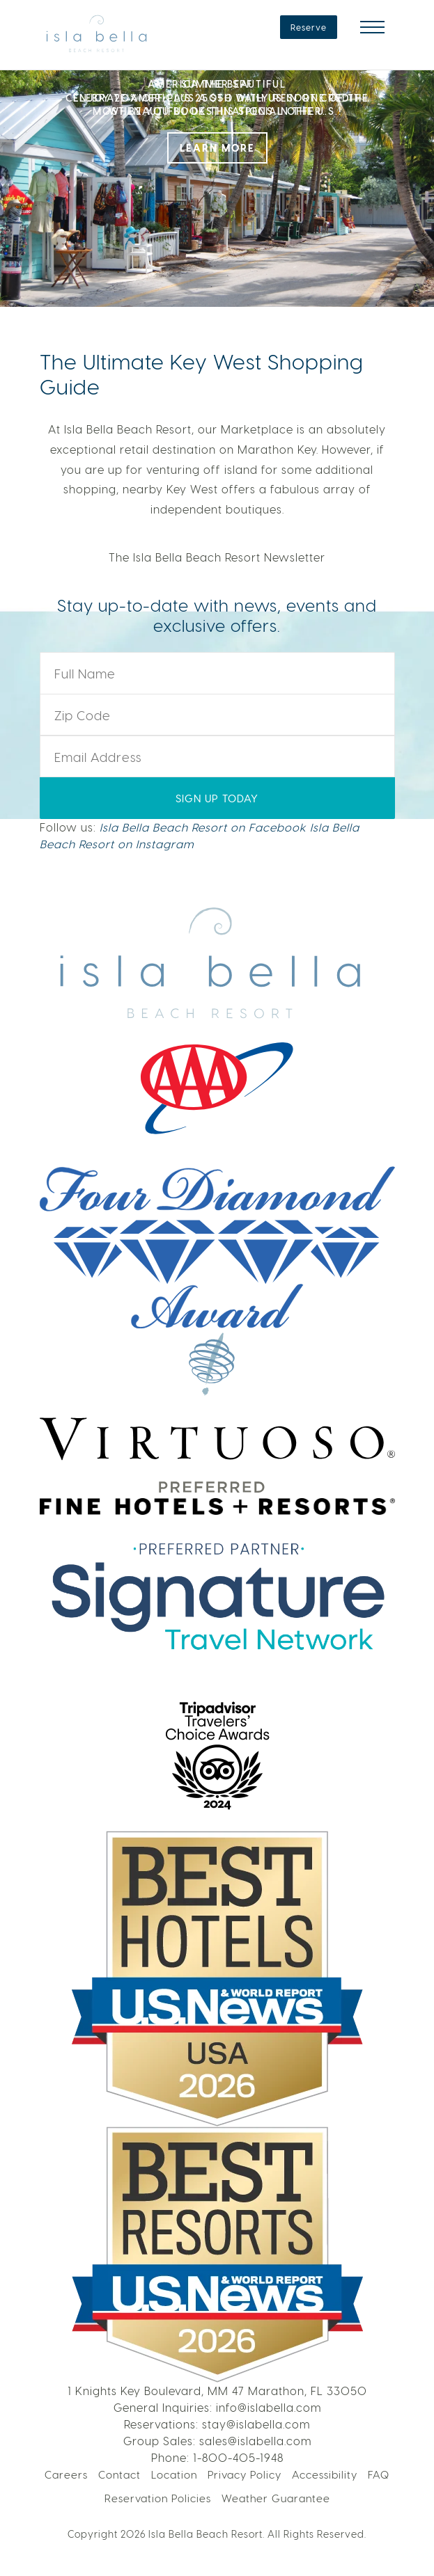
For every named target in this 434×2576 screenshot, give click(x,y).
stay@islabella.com (256, 2424)
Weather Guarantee (276, 2498)
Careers (66, 2474)
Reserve (308, 27)
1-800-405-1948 (238, 2457)
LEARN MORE (217, 148)
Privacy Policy (244, 2474)
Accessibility (324, 2474)
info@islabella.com (268, 2407)
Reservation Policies (157, 2498)
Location (174, 2474)
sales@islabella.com (255, 2440)
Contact (119, 2474)
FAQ (378, 2474)
